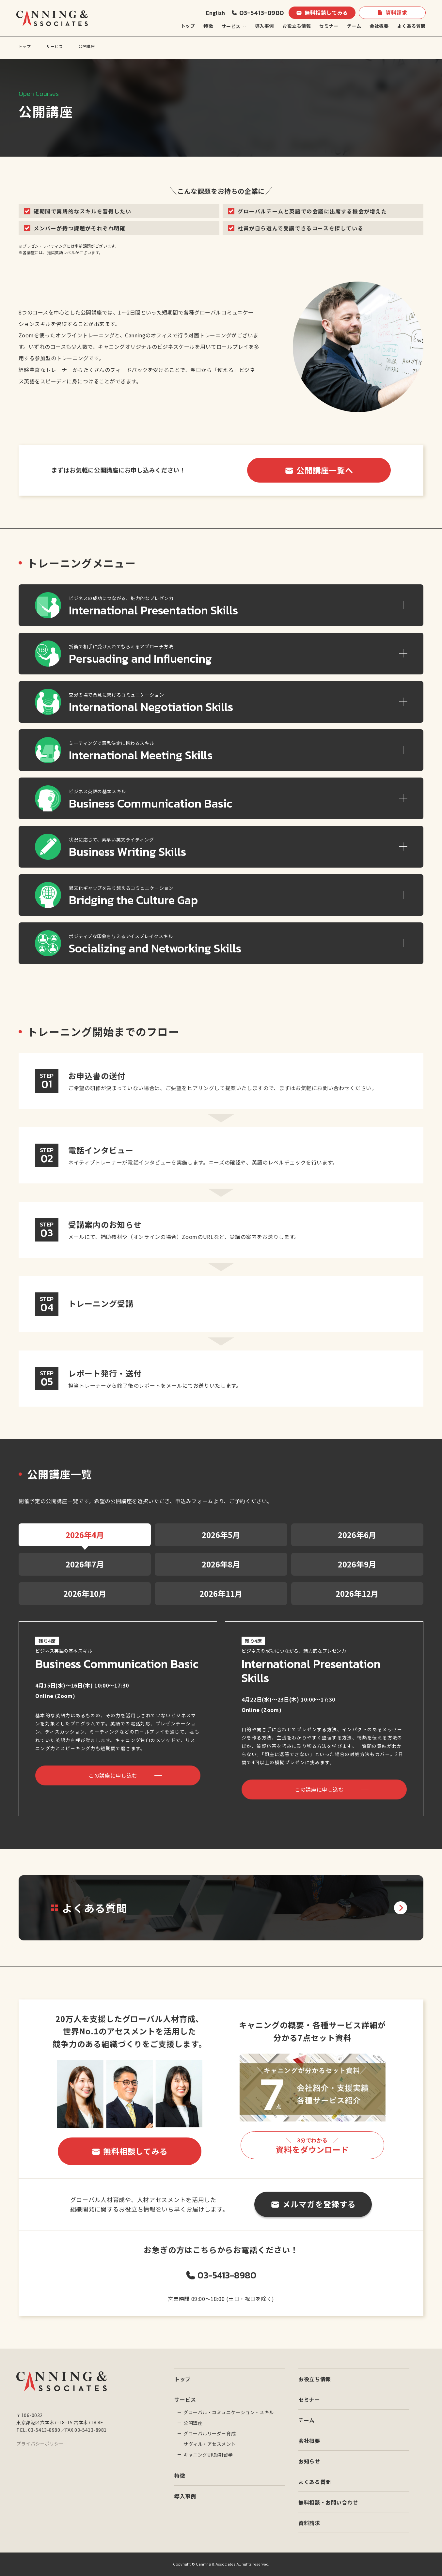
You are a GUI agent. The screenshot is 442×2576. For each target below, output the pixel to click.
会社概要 (379, 26)
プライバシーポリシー (40, 2443)
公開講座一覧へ (325, 470)
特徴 (208, 26)
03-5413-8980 (261, 12)
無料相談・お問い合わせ (328, 2502)
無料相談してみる (326, 12)
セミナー (328, 26)
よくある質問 (411, 26)
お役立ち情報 (296, 26)
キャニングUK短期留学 (208, 2454)
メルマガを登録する (319, 2204)
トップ (188, 26)
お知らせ (309, 2461)
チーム (354, 26)
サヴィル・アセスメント (209, 2444)
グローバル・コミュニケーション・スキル (228, 2412)
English (215, 13)
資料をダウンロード (312, 2145)
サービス (54, 46)
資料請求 (396, 12)
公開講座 (192, 2423)
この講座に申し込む (112, 1775)
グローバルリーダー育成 (209, 2433)
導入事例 (264, 26)
